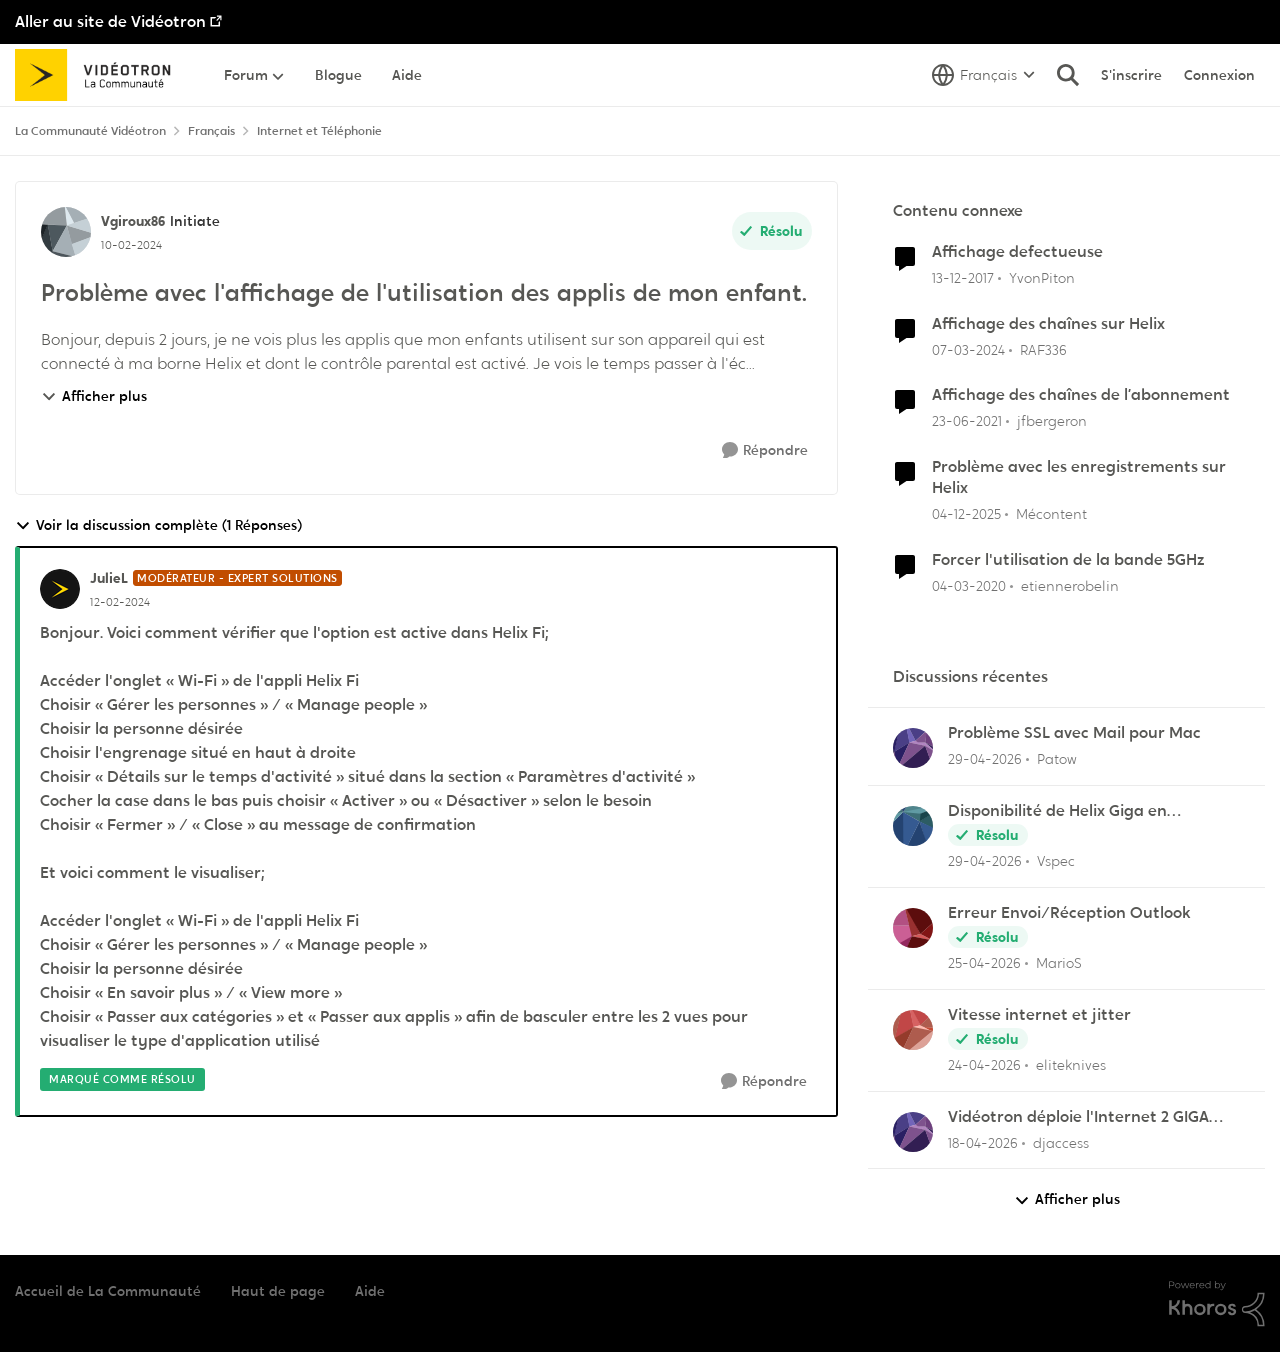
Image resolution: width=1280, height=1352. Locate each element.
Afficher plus (94, 396)
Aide (370, 1291)
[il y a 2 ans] (968, 349)
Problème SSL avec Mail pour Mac (1074, 733)
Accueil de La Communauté (108, 1291)
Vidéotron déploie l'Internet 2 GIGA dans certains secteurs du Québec (1078, 1117)
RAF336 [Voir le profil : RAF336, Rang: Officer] (1043, 349)
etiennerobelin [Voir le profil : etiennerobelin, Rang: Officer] (1070, 586)
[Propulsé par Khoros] (1217, 1304)
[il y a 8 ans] (963, 278)
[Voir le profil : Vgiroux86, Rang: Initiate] (66, 232)
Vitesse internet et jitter (1039, 1015)
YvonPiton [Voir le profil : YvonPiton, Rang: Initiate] (1042, 278)
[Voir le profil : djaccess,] (913, 1132)
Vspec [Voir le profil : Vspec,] (1056, 861)
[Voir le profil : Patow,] (913, 748)
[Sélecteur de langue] (983, 75)
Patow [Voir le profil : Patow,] (1057, 759)
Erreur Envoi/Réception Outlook (1069, 913)
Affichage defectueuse (1017, 252)
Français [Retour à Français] (211, 131)
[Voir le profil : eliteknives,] (913, 1030)
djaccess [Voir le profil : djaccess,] (1061, 1142)
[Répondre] (765, 450)
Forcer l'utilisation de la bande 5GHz (1068, 560)
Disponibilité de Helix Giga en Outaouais (1057, 811)
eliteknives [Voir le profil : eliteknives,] (1071, 1065)
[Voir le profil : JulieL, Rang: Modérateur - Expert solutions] (60, 589)
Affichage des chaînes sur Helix (1048, 324)
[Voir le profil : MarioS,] (913, 928)
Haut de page (278, 1291)
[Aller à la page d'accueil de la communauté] (99, 75)
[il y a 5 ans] (967, 421)
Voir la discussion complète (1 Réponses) (158, 525)
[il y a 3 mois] (985, 759)
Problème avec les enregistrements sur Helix (1079, 477)
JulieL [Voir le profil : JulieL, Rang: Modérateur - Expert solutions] (109, 578)
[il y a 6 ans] (969, 586)
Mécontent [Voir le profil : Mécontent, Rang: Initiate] (1051, 514)
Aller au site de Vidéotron (110, 21)
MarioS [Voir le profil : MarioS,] (1059, 963)
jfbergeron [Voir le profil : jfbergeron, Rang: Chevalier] (1052, 421)
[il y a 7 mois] (966, 514)
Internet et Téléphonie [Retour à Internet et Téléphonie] (319, 131)
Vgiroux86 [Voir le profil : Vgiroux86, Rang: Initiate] (133, 221)
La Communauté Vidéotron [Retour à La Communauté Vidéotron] (90, 131)
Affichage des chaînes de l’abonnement (1081, 395)
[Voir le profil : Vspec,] (913, 826)
